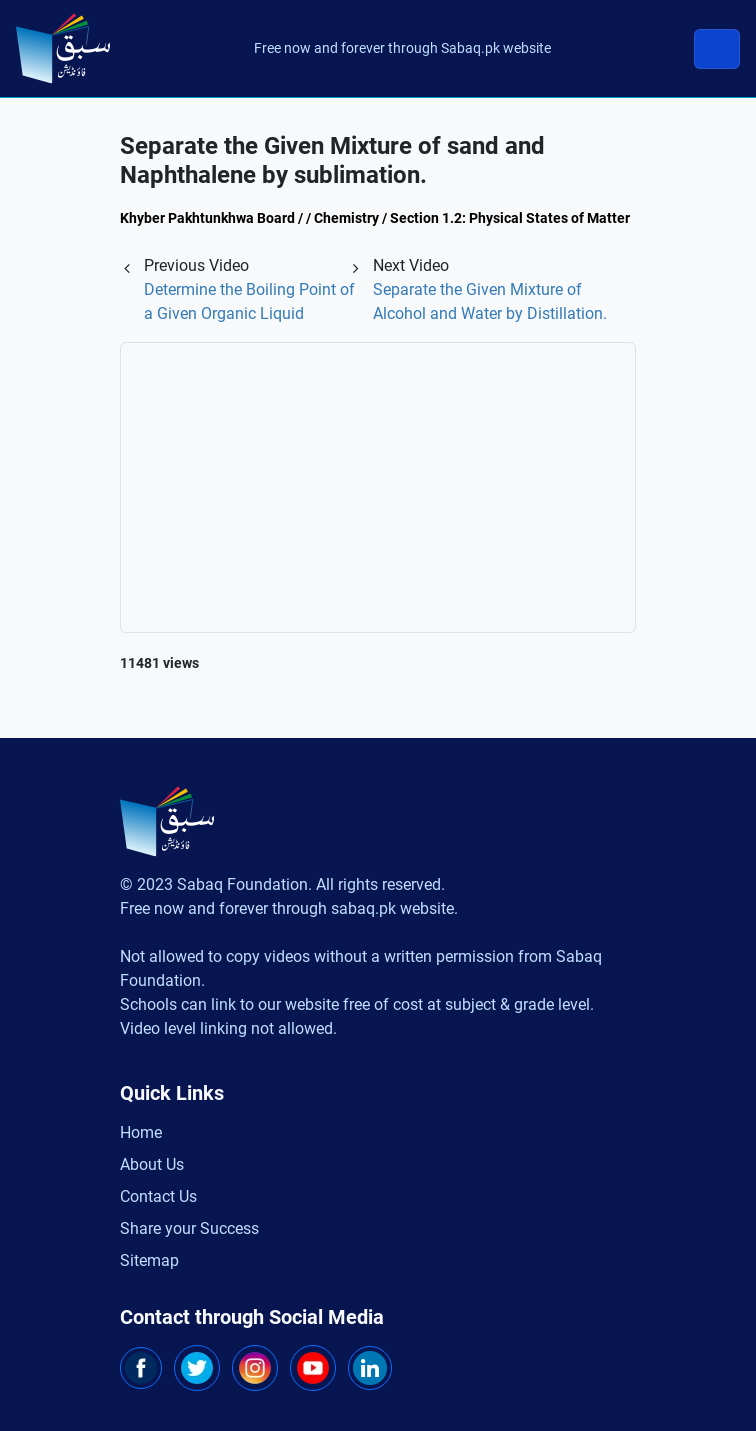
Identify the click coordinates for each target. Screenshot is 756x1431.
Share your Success (189, 1228)
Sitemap (149, 1260)
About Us (152, 1164)
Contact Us (158, 1196)
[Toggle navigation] (717, 49)
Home (141, 1132)
